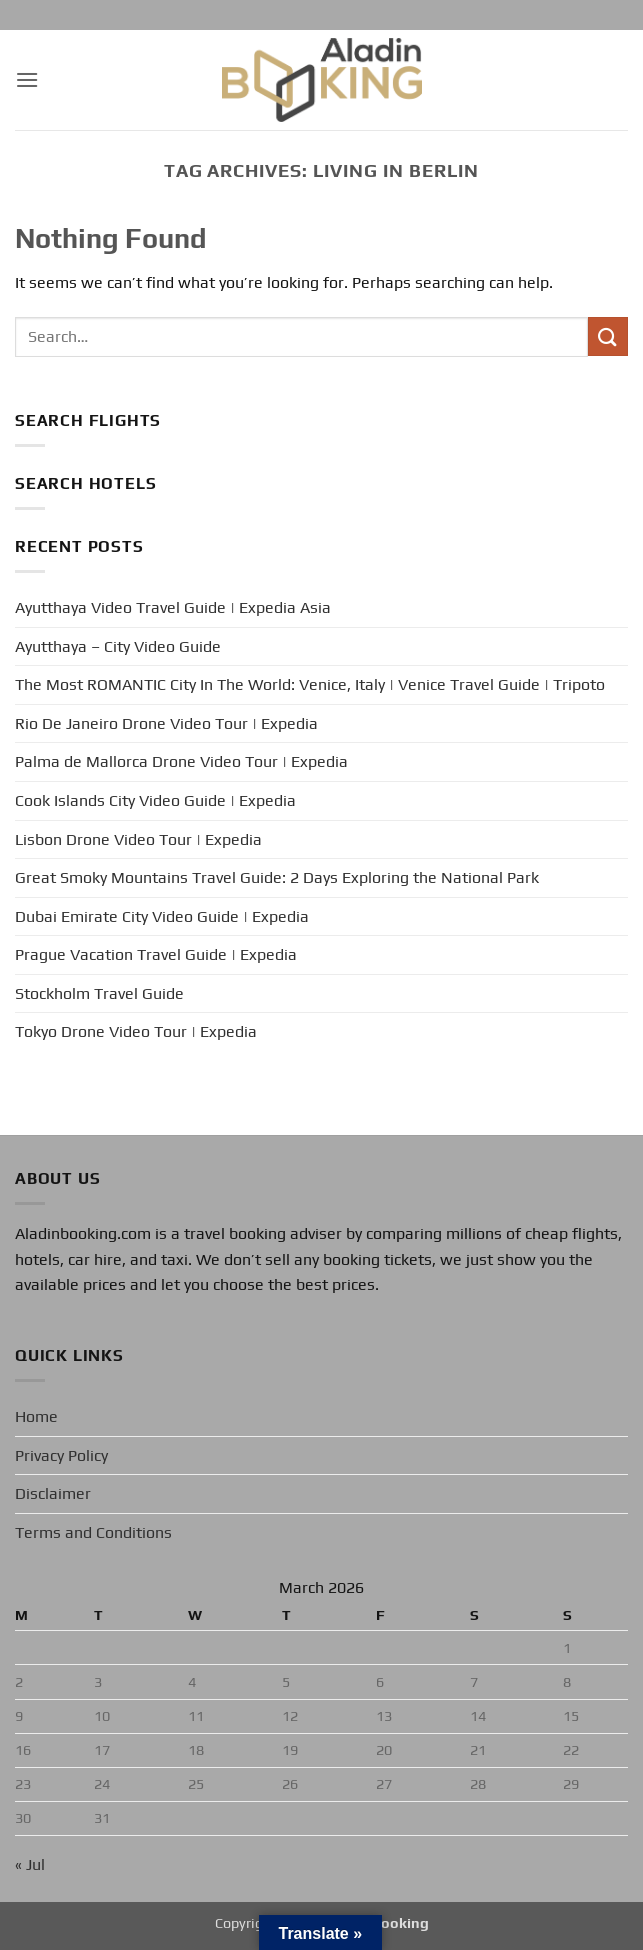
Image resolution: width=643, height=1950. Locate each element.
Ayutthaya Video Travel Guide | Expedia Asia (173, 607)
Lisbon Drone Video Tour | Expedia (138, 839)
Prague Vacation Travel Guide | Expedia (156, 954)
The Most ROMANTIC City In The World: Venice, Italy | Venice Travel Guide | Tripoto (310, 684)
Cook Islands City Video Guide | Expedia (155, 800)
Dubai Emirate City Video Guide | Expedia (162, 916)
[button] (27, 79)
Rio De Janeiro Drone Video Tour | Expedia (166, 723)
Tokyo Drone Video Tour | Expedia (136, 1031)
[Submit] (608, 336)
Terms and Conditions (93, 1532)
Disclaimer (53, 1493)
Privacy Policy (61, 1455)
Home (36, 1416)
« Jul (30, 1864)
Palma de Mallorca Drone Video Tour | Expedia (181, 761)
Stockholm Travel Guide (99, 993)
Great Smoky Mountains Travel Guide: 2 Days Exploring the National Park (277, 877)
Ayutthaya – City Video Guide (118, 646)
